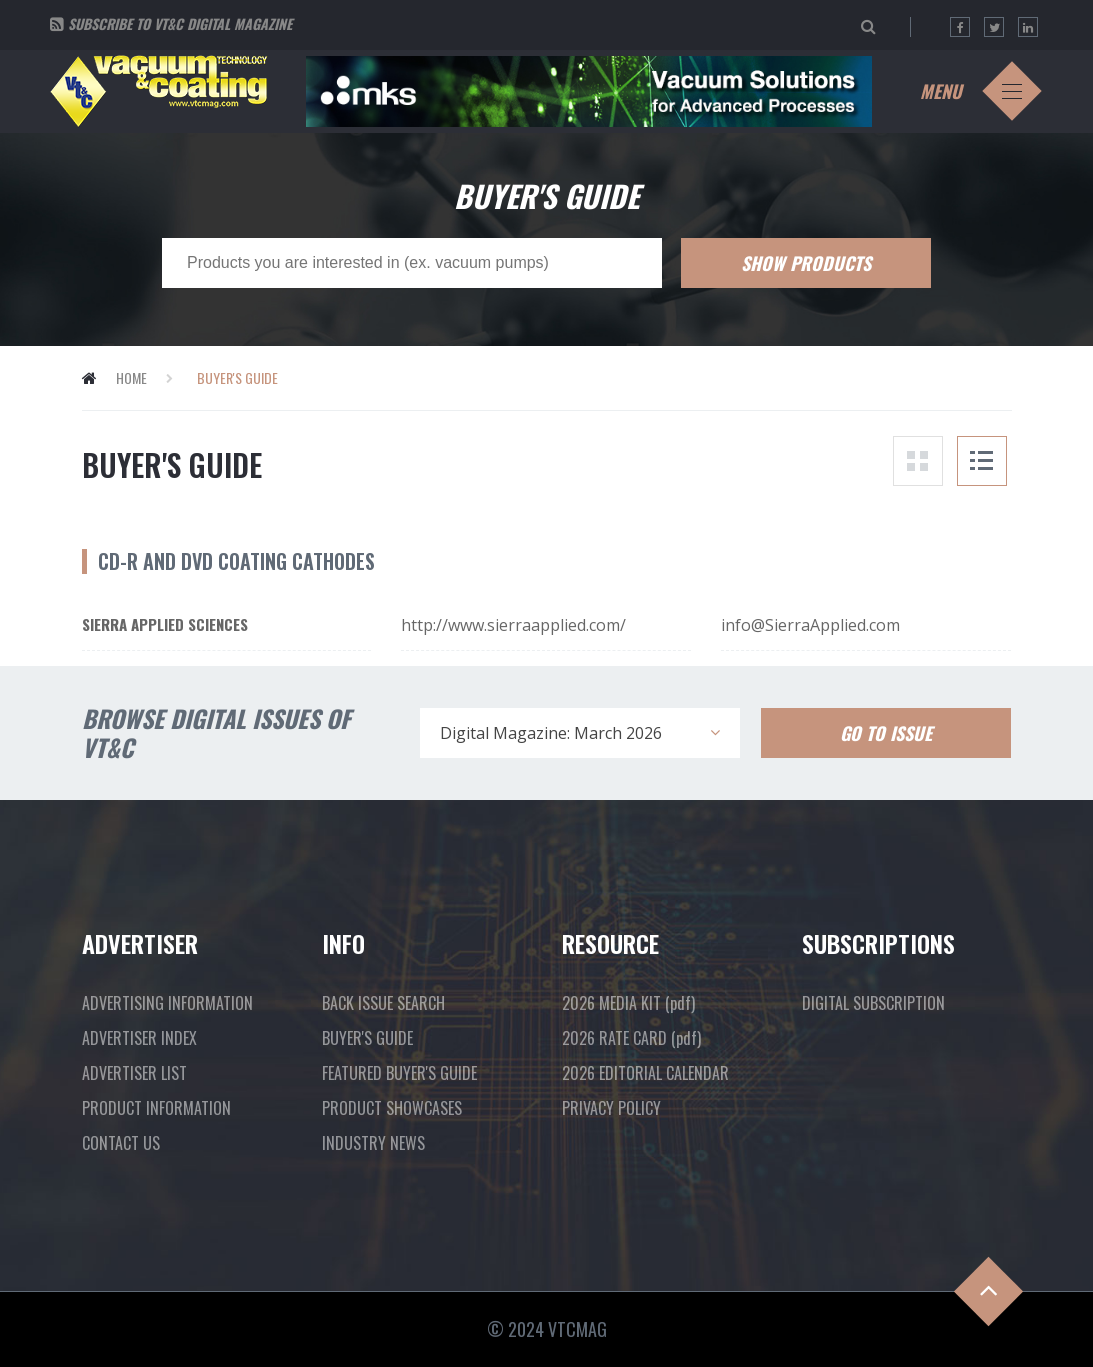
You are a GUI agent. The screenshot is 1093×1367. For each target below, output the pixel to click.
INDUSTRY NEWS (373, 1143)
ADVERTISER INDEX (139, 1038)
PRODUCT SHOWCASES (392, 1108)
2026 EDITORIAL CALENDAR (645, 1073)
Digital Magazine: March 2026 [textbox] (551, 733)
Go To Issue (886, 733)
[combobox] (580, 733)
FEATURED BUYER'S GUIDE (399, 1073)
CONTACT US (121, 1143)
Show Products (806, 263)
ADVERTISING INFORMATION (167, 1003)
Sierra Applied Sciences (165, 624)
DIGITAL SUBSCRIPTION (873, 1003)
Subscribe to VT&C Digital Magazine (180, 23)
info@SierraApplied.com (810, 625)
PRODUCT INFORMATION (156, 1108)
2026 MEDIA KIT (628, 1003)
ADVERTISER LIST (134, 1073)
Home (131, 377)
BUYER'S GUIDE (367, 1038)
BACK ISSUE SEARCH (383, 1003)
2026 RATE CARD (631, 1038)
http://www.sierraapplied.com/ (513, 625)
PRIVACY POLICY (611, 1108)
